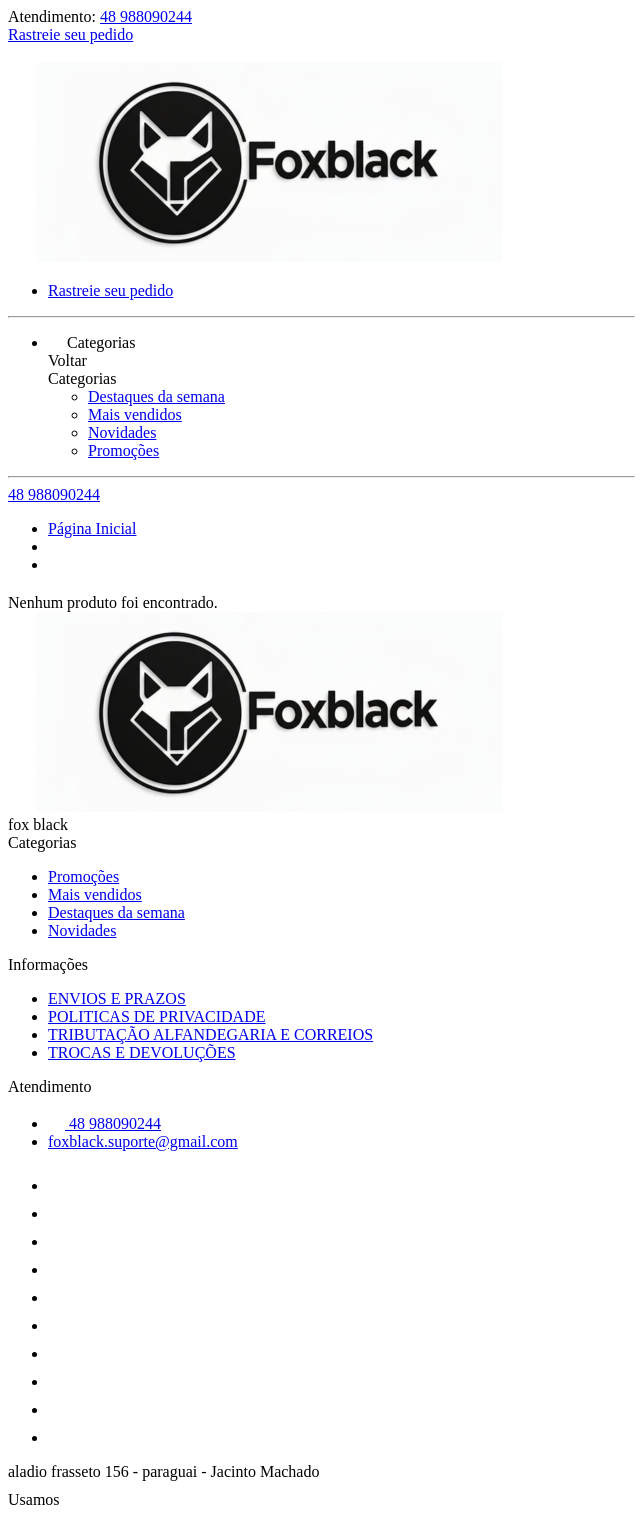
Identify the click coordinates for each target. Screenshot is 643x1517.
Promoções (123, 450)
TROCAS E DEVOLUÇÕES (142, 1052)
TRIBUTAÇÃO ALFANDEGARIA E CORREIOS (210, 1034)
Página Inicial (92, 528)
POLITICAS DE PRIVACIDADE (157, 1016)
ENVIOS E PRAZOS (117, 998)
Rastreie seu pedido (70, 34)
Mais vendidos (135, 414)
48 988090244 (146, 16)
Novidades (122, 432)
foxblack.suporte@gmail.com (143, 1141)
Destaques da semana (156, 396)
